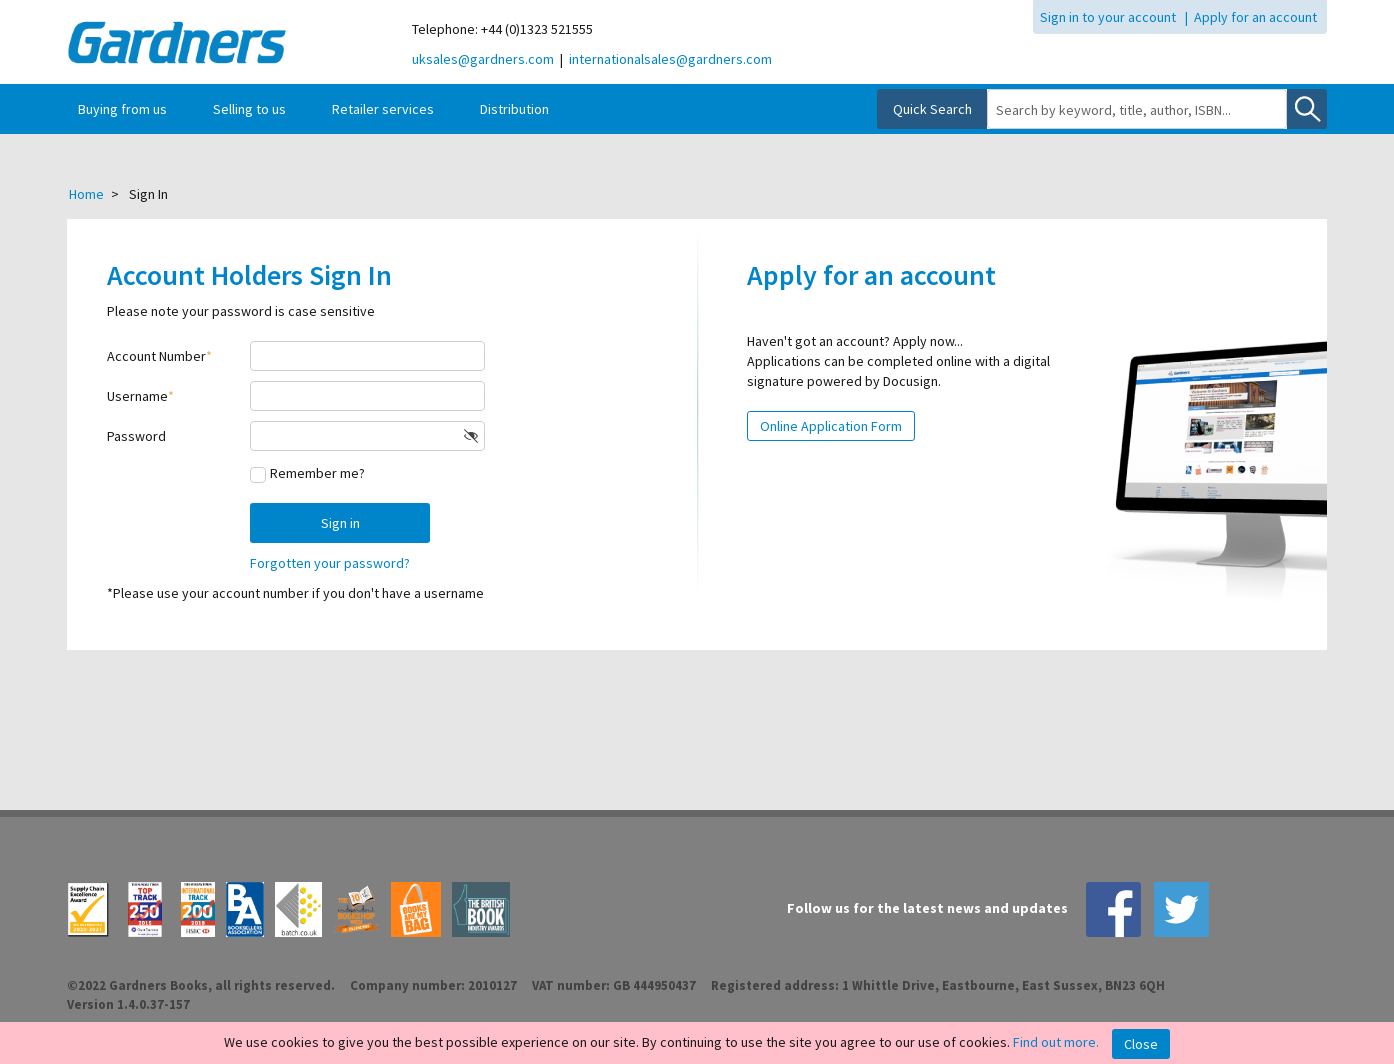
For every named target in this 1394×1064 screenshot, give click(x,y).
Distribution (514, 109)
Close (1141, 1044)
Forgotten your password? (330, 563)
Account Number (156, 356)
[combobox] (1137, 110)
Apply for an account (1255, 17)
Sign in (340, 523)
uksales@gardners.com (483, 59)
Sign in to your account (1108, 17)
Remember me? (317, 473)
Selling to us (249, 109)
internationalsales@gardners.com (670, 59)
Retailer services (383, 109)
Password (136, 436)
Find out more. (1056, 1042)
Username (137, 396)
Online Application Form (831, 426)
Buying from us (122, 109)
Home (86, 194)
